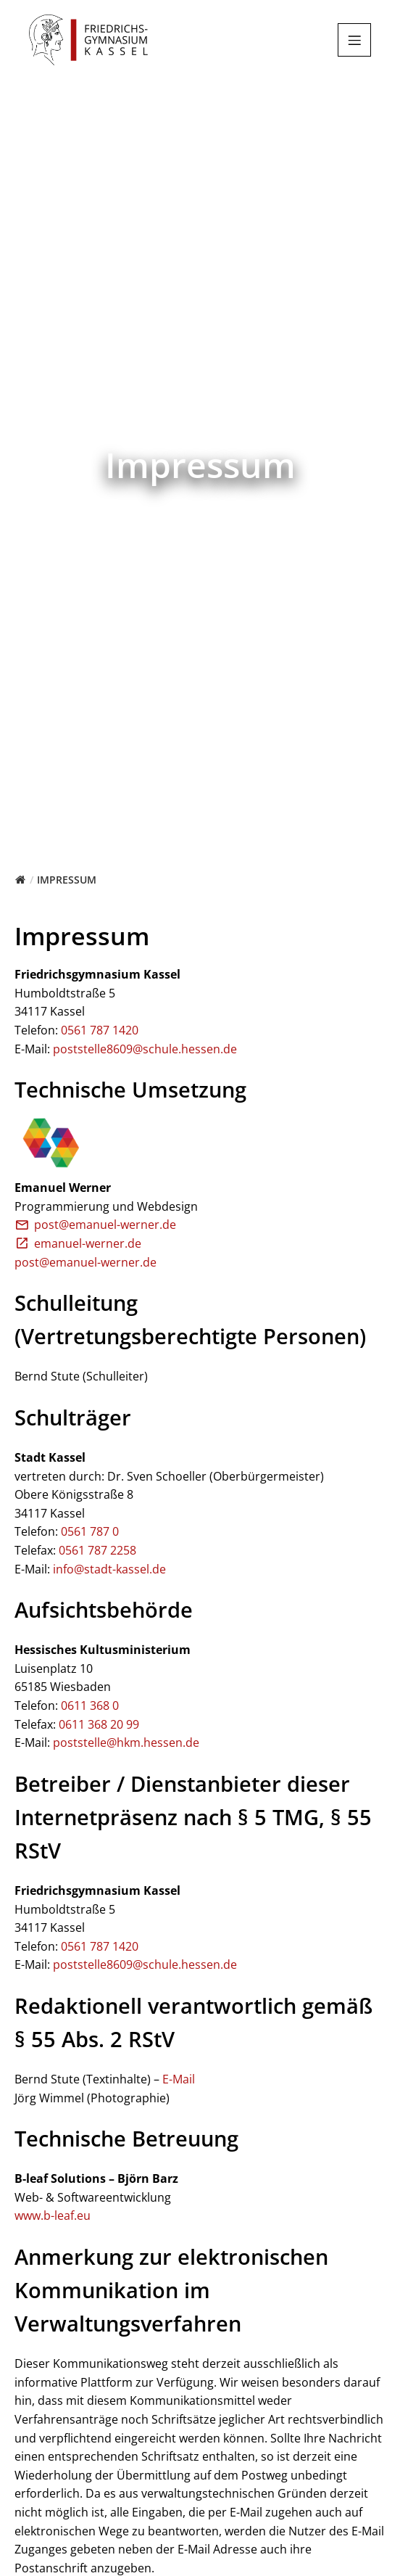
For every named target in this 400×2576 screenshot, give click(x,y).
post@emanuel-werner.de (95, 1225)
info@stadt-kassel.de (109, 1569)
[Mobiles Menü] (354, 40)
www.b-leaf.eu (52, 2215)
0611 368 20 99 (99, 1724)
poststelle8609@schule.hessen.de (145, 1049)
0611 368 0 (90, 1705)
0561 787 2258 (97, 1550)
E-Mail (178, 2079)
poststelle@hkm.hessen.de (126, 1742)
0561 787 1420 (99, 1030)
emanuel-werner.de (77, 1243)
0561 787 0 (90, 1531)
